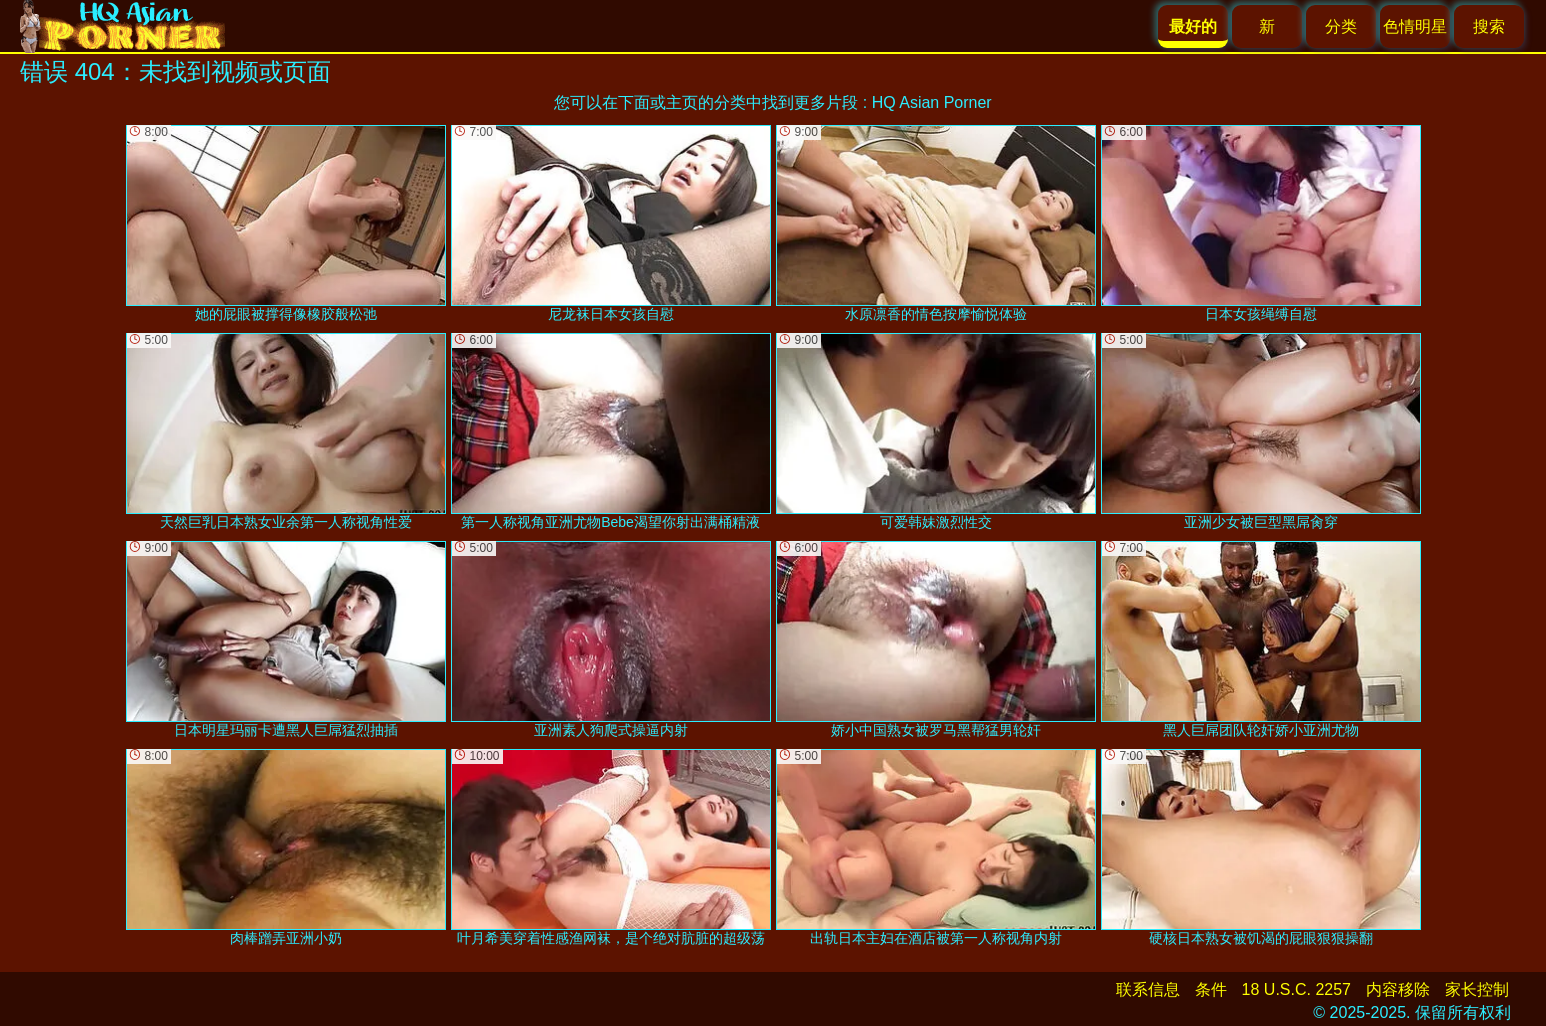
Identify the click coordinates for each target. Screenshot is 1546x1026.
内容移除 (1398, 989)
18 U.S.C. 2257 (1296, 989)
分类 (1341, 26)
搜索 (1489, 26)
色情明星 (1415, 26)
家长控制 (1477, 989)
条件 (1211, 989)
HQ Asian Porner (932, 102)
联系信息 (1148, 989)
